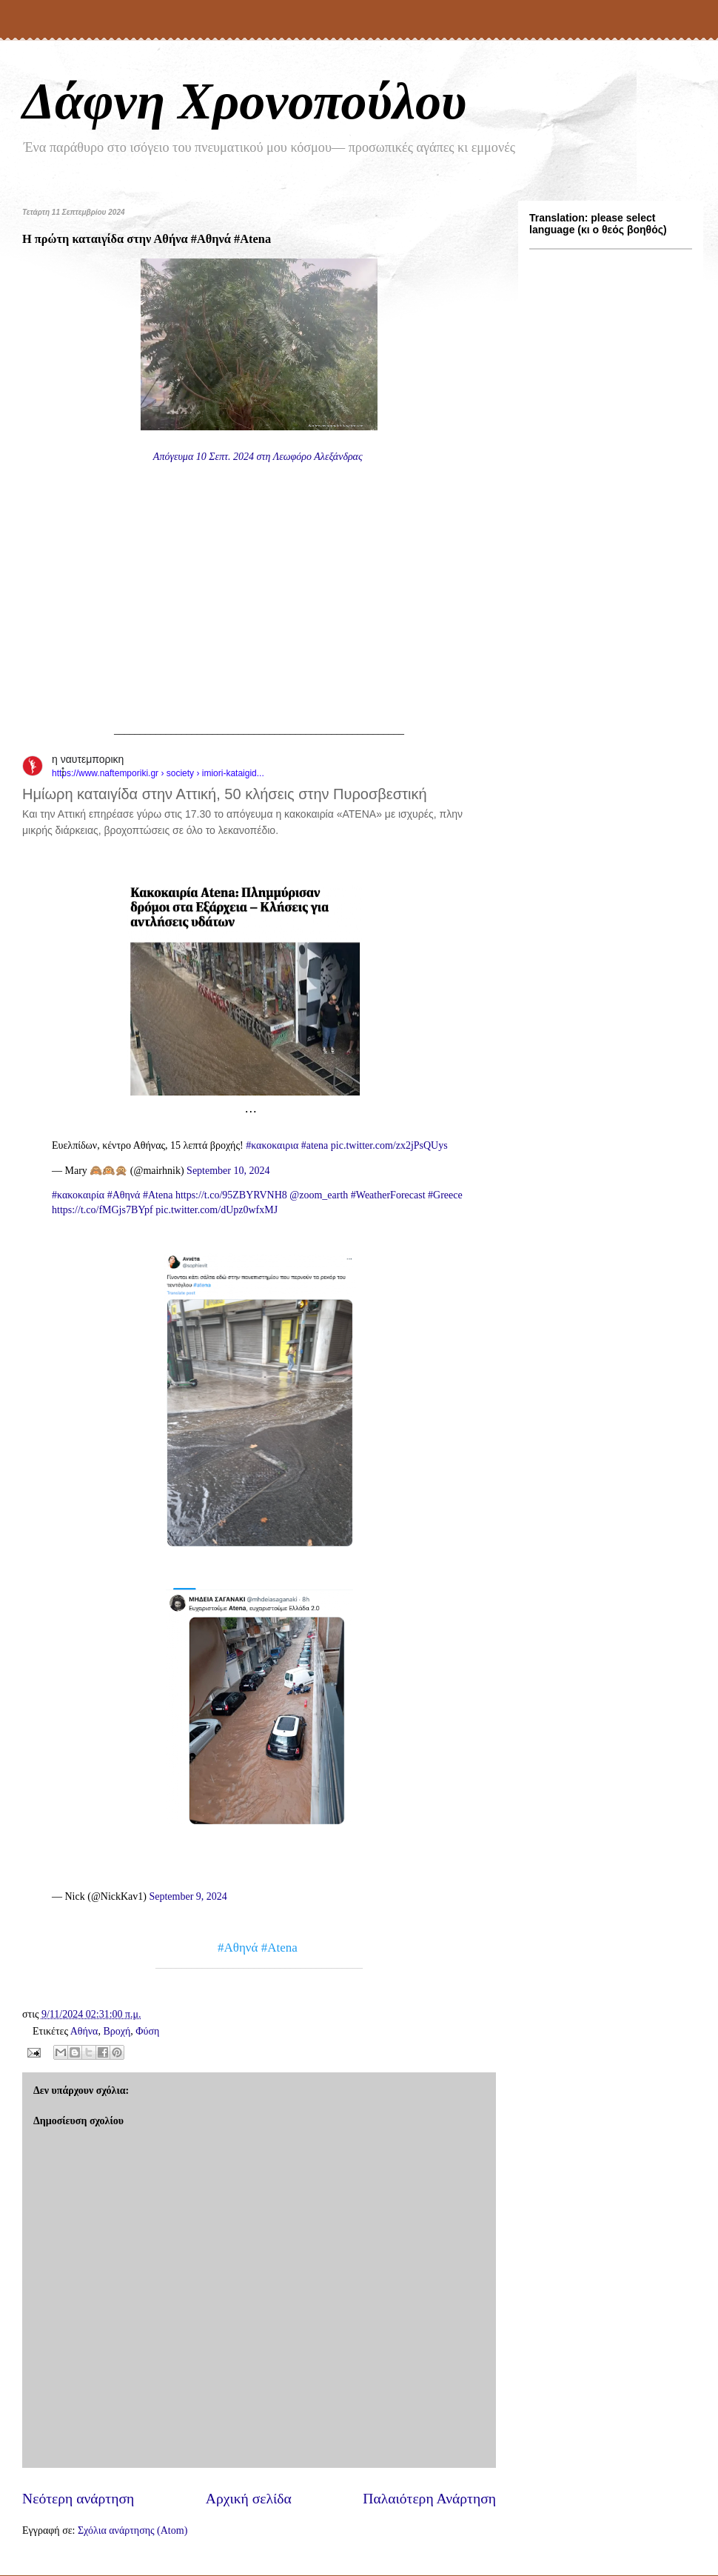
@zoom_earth (318, 1195)
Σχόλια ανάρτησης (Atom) (132, 2530)
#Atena (157, 1195)
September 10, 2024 (228, 1170)
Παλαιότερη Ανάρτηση (429, 2498)
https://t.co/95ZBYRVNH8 (231, 1195)
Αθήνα (84, 2031)
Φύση (147, 2031)
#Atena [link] (279, 1948)
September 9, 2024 (188, 1896)
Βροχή (116, 2031)
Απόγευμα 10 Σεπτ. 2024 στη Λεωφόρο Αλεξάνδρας (259, 456)
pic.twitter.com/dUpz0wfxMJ (216, 1209)
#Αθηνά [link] (238, 1948)
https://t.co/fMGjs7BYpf (102, 1209)
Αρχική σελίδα (249, 2498)
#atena (315, 1145)
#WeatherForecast (388, 1195)
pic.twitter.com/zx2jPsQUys (389, 1145)
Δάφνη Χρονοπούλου (244, 101)
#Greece (445, 1195)
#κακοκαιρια (272, 1145)
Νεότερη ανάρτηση (78, 2498)
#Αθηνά (124, 1195)
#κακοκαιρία (78, 1195)
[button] (71, 771)
